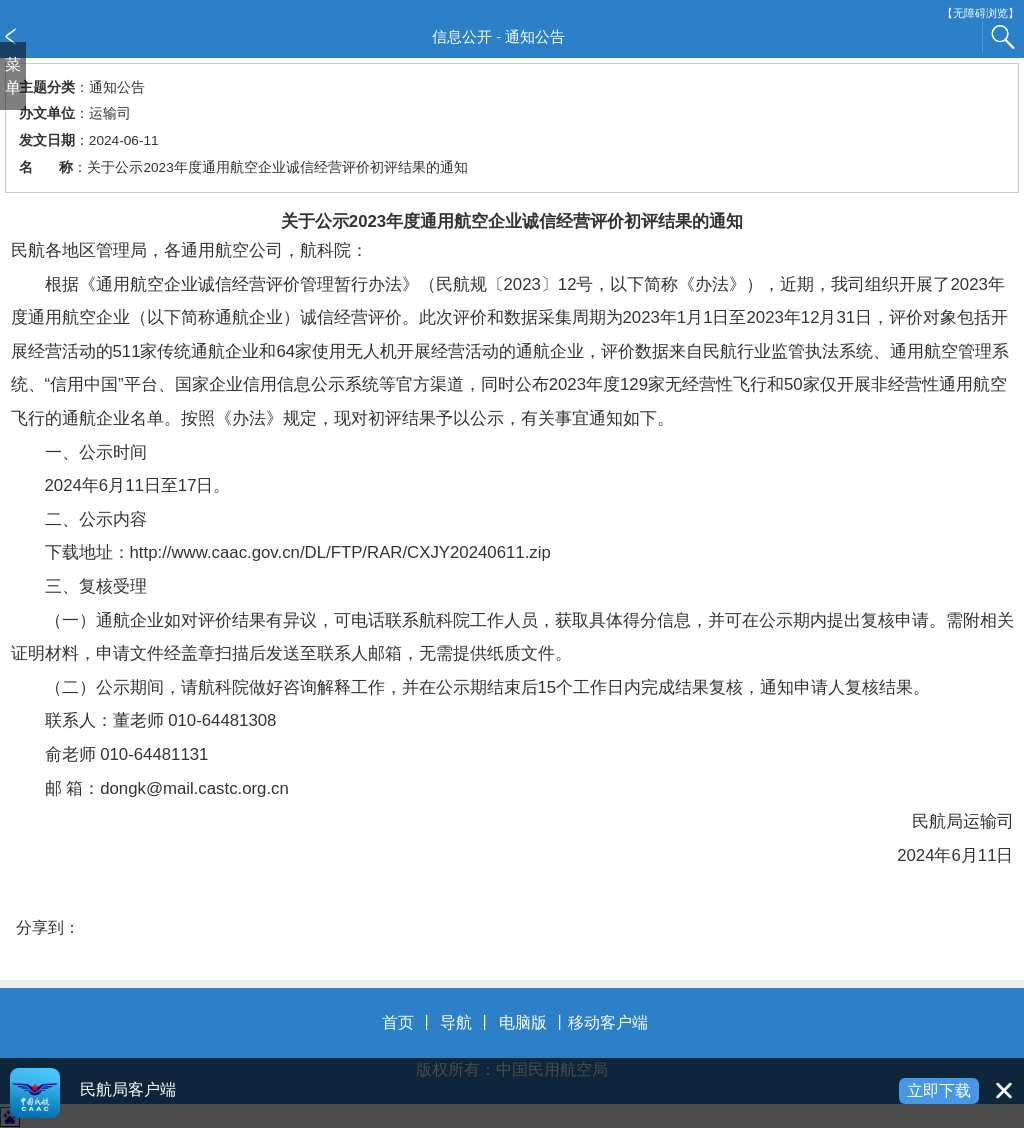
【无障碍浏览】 (980, 13)
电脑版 (523, 1022)
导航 (456, 1022)
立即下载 (939, 1090)
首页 (398, 1022)
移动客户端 (608, 1022)
